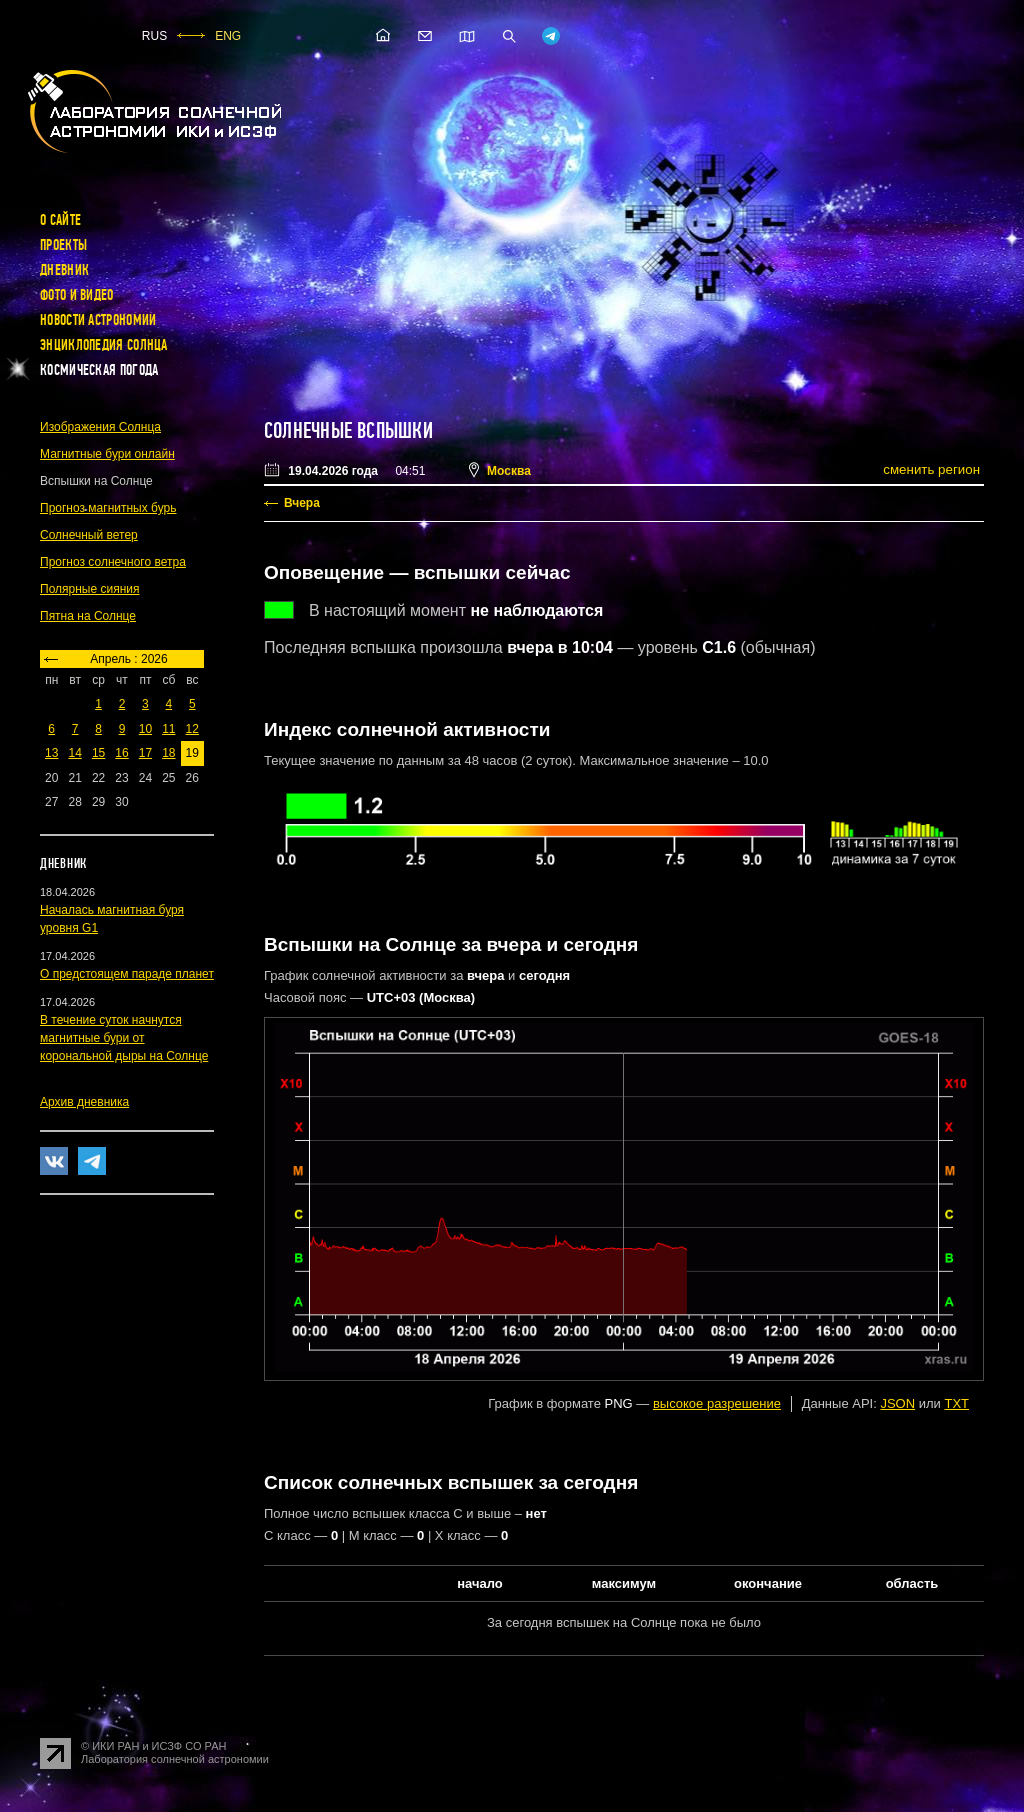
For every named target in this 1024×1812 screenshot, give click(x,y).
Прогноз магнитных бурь (108, 508)
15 (98, 753)
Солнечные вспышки (348, 431)
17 (145, 753)
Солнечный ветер (89, 535)
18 (168, 753)
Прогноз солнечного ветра (113, 562)
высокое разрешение (717, 1403)
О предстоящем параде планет (127, 974)
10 (145, 729)
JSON (897, 1403)
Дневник (64, 270)
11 (168, 729)
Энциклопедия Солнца (104, 345)
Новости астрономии (98, 320)
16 (121, 753)
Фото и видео (77, 295)
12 (192, 729)
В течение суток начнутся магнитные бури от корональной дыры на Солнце (124, 1038)
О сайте (60, 220)
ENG (228, 36)
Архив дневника (84, 1102)
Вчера (302, 503)
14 (74, 753)
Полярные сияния (90, 589)
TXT (956, 1403)
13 (51, 753)
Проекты (63, 245)
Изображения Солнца (100, 427)
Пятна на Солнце (88, 616)
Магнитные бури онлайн (107, 454)
